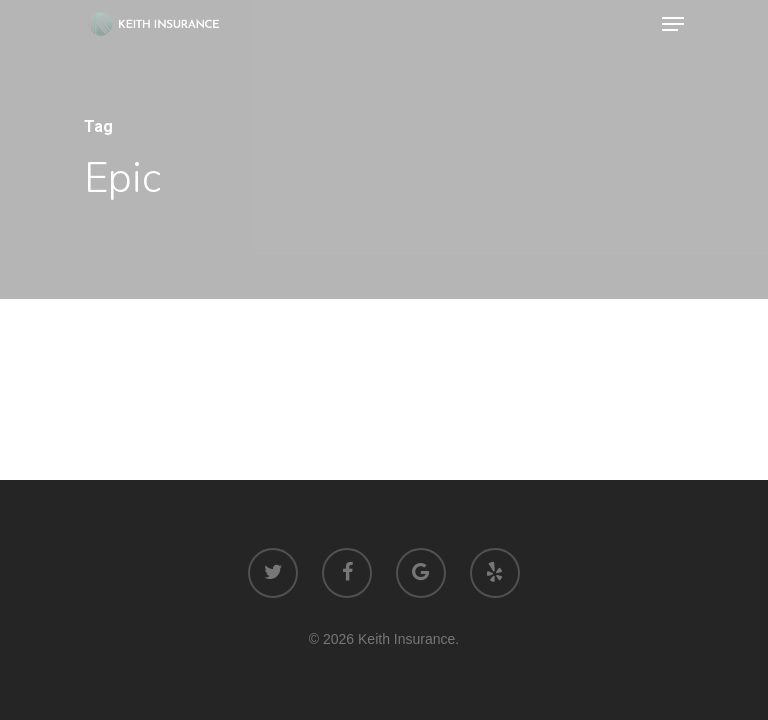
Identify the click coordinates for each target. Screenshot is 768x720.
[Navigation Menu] (673, 24)
